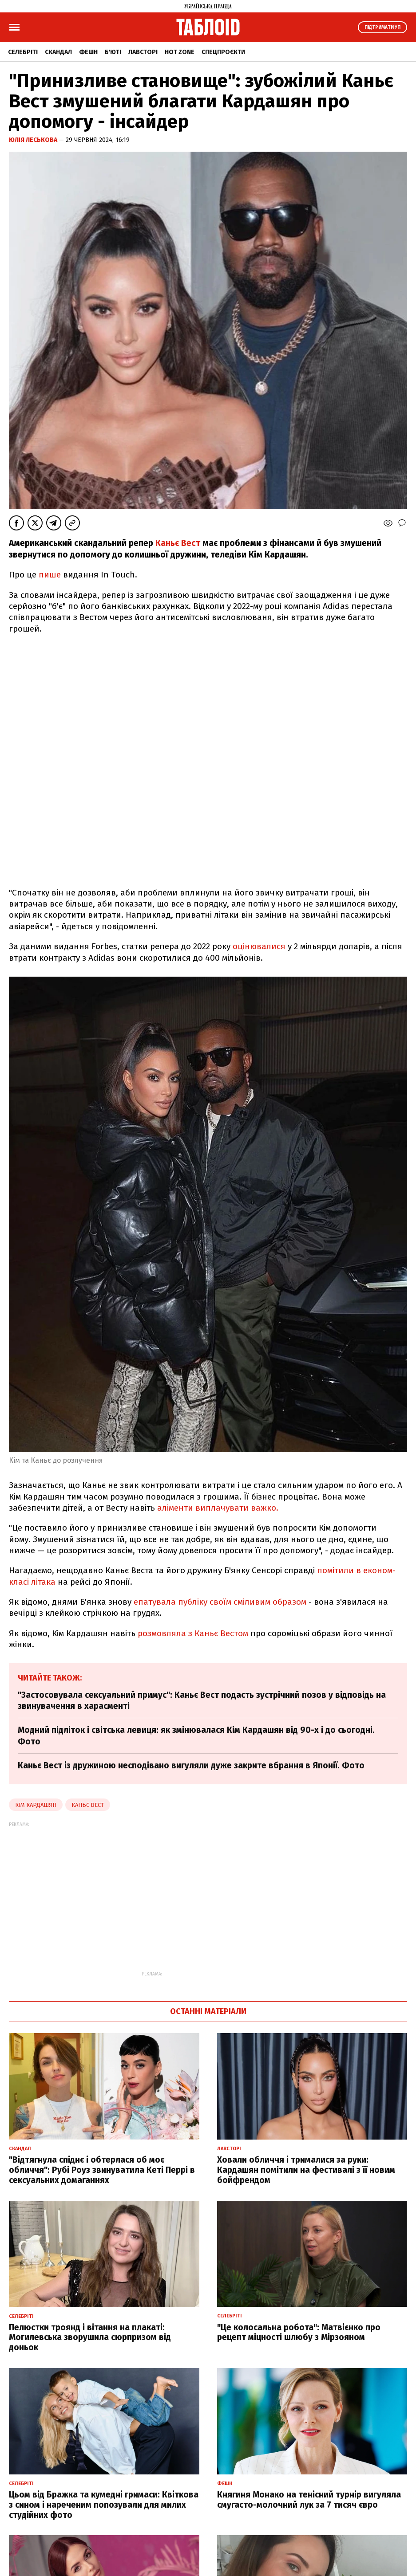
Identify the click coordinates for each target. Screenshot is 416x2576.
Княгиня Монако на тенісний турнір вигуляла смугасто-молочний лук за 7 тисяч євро (309, 2500)
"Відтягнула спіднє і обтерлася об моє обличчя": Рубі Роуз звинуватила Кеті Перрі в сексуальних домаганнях (102, 2170)
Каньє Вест (177, 543)
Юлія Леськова (34, 140)
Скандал (58, 52)
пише (50, 574)
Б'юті (113, 52)
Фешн (88, 52)
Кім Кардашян (35, 1805)
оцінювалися (259, 946)
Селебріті (23, 52)
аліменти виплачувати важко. (219, 1508)
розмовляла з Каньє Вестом (193, 1633)
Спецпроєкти (223, 52)
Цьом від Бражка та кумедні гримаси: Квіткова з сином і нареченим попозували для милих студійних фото (103, 2505)
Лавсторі (143, 52)
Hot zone (179, 52)
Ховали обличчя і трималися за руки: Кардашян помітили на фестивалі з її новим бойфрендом (306, 2170)
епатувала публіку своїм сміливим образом (220, 1602)
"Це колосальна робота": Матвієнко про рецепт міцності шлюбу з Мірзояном (298, 2332)
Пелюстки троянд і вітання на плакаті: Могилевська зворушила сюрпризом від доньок (90, 2337)
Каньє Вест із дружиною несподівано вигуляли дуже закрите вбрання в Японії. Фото (191, 1765)
